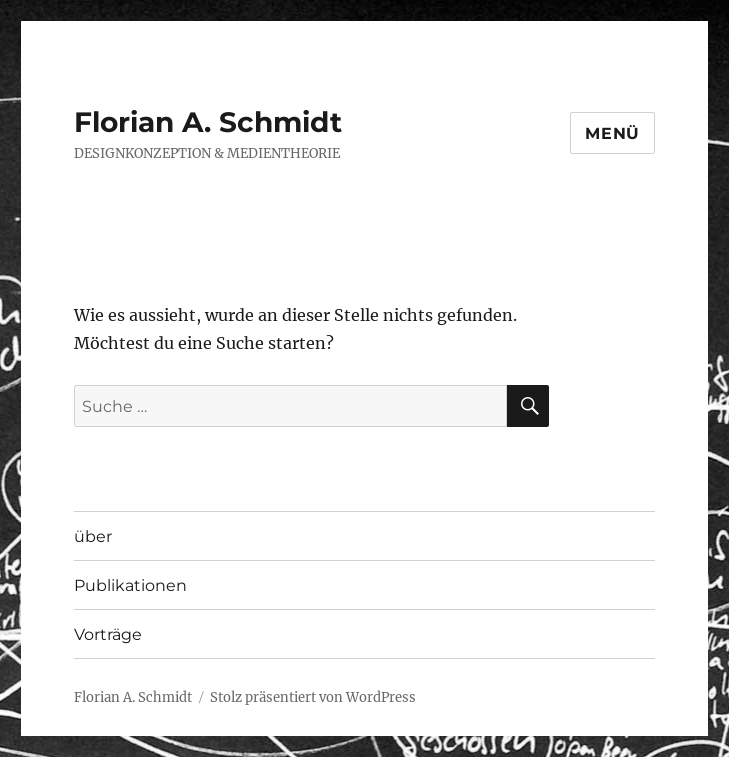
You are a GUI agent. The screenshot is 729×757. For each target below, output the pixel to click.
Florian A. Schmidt (208, 122)
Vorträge (108, 634)
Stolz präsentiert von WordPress (313, 697)
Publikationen (130, 585)
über (93, 536)
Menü (612, 133)
